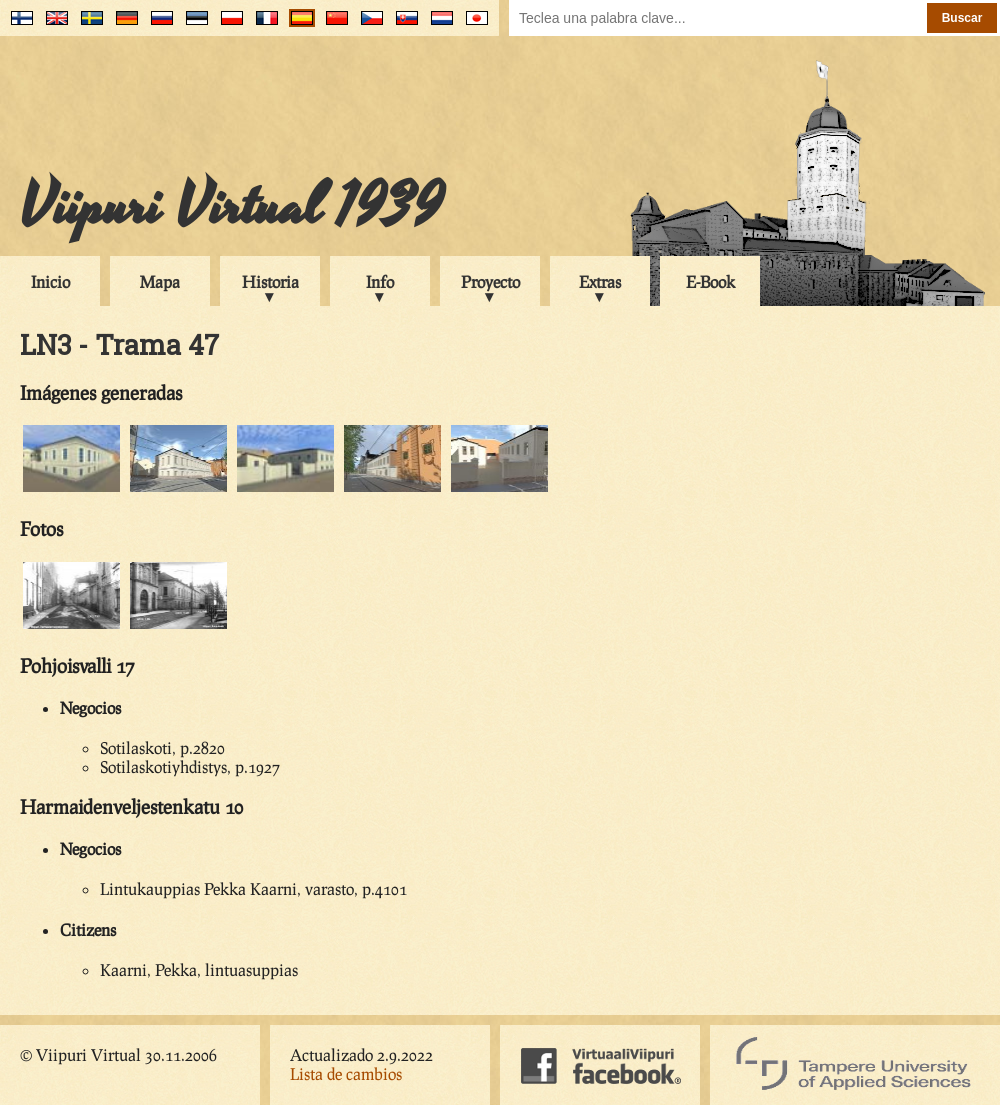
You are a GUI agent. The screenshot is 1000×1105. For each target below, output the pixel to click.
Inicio (50, 281)
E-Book (710, 281)
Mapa (160, 281)
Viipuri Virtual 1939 (231, 207)
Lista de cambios (346, 1073)
